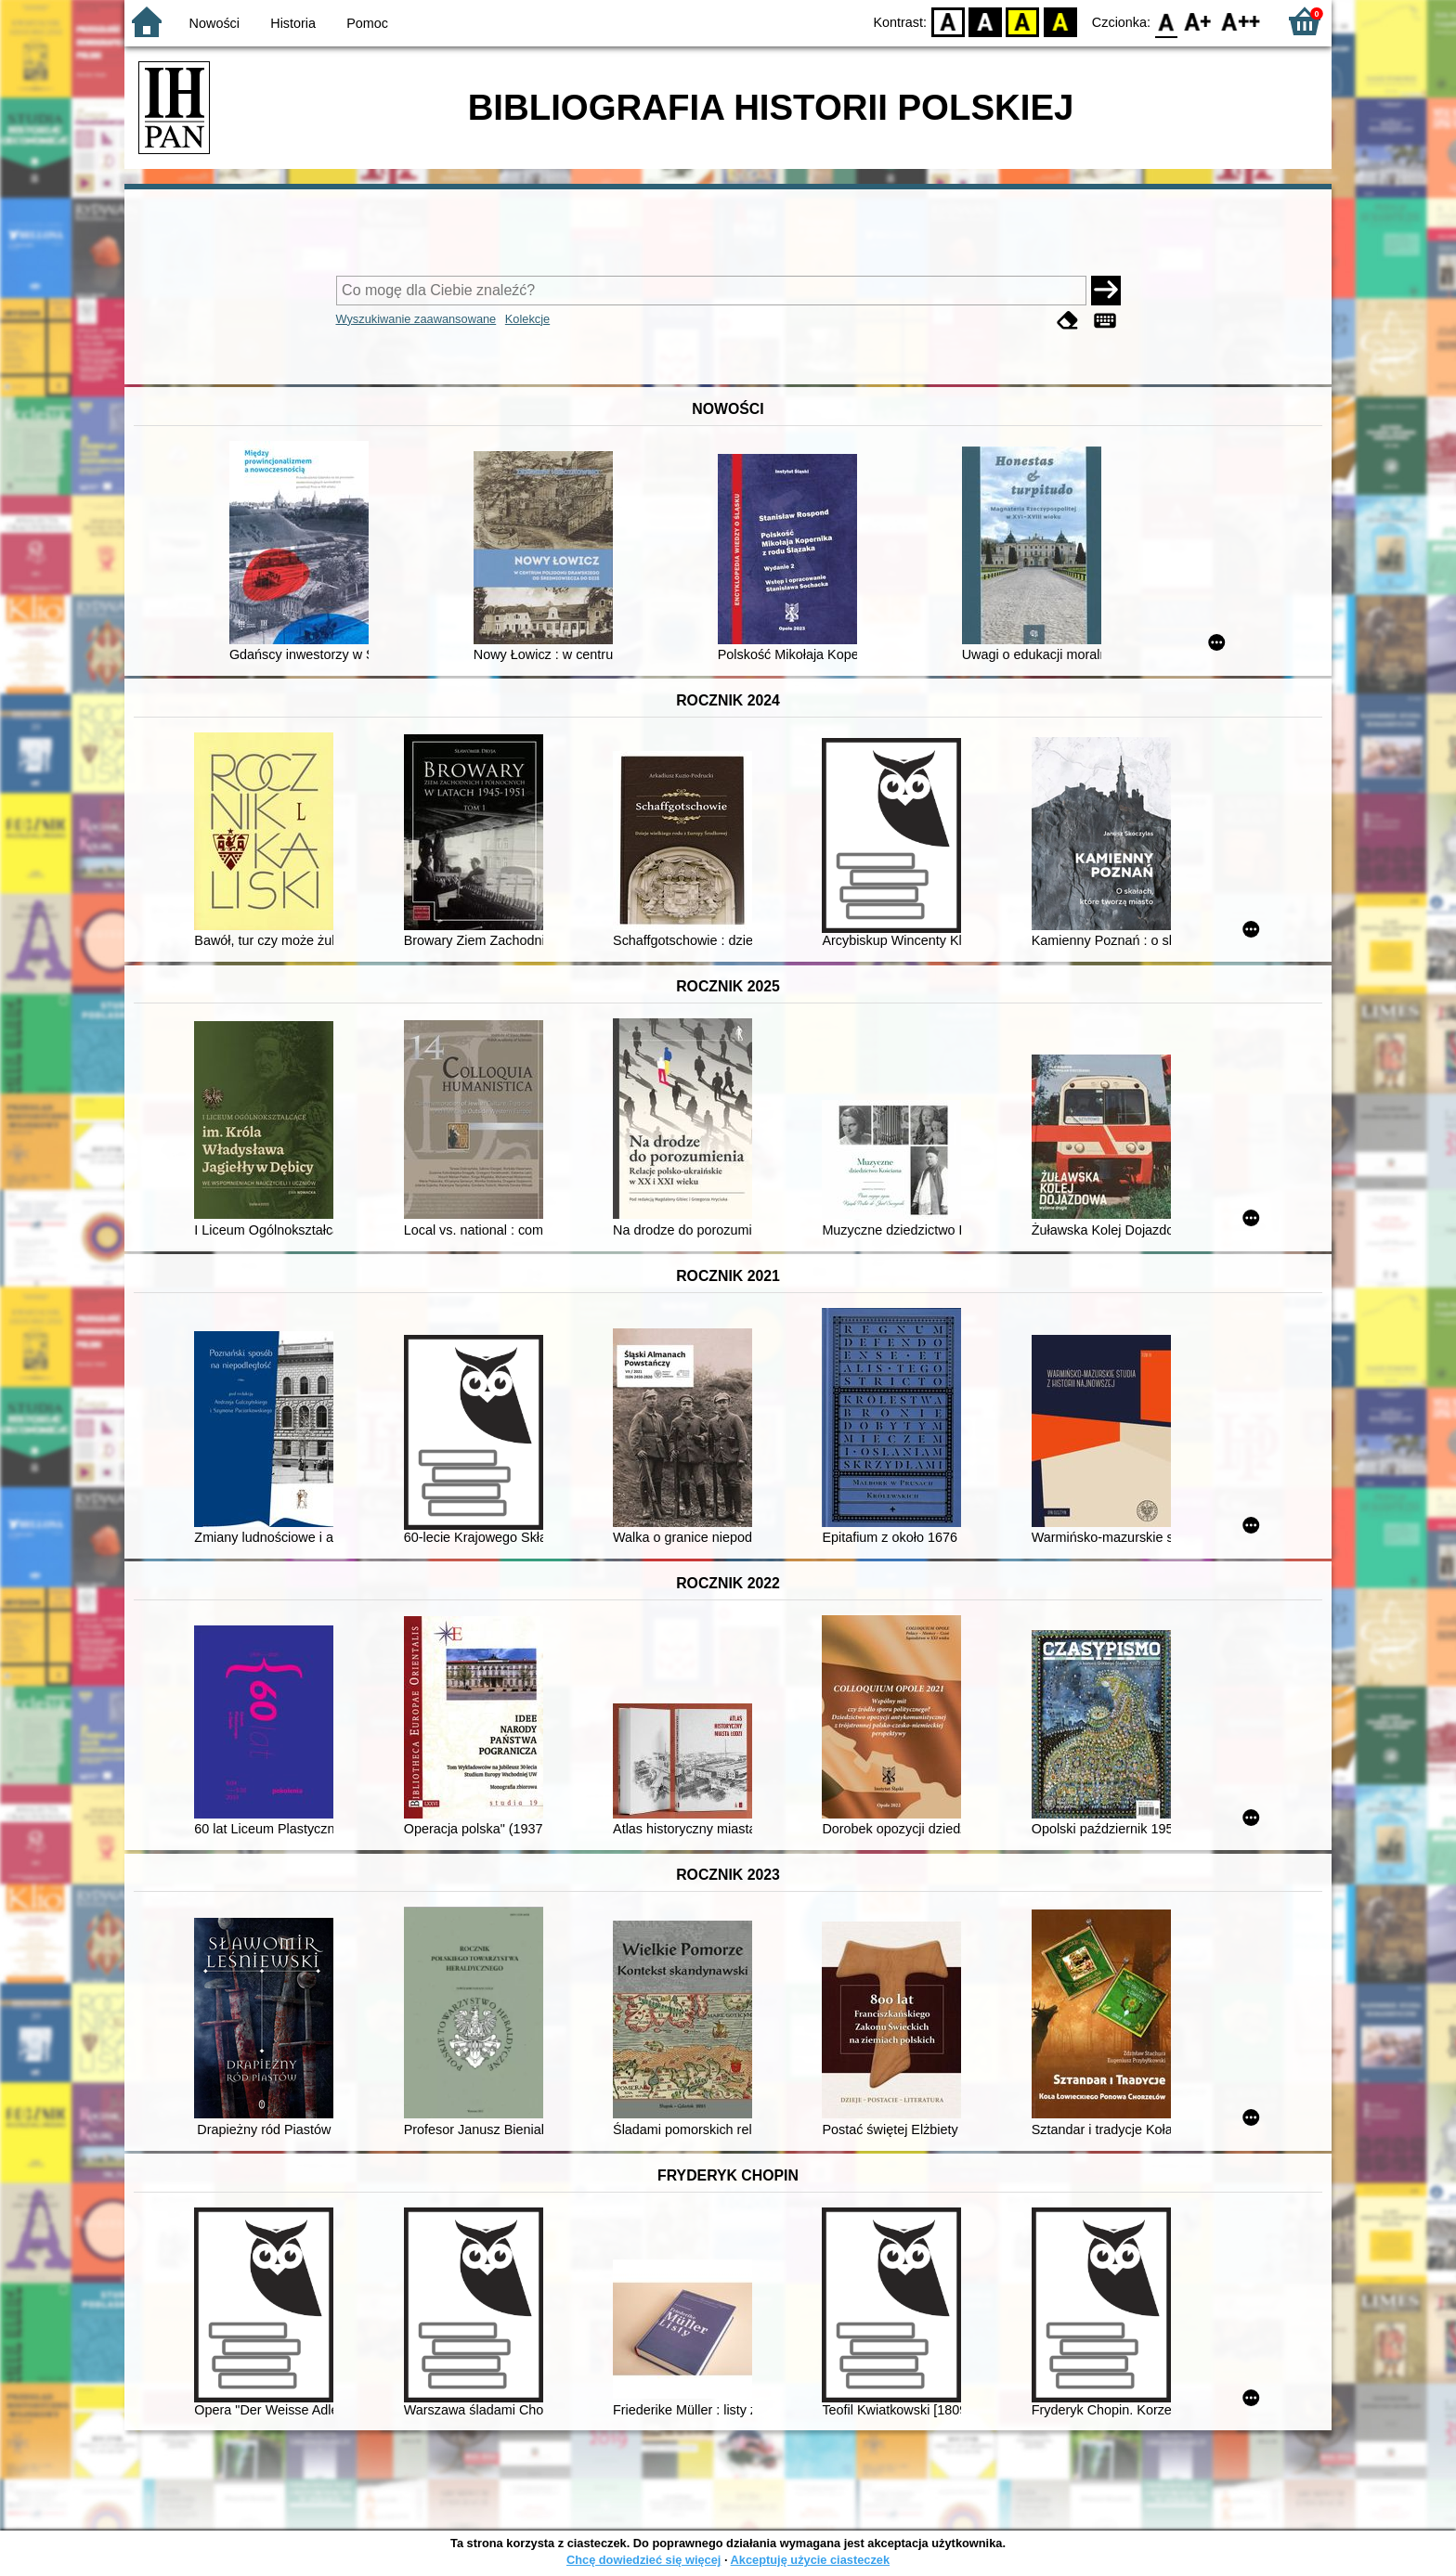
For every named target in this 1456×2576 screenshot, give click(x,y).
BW (985, 21)
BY (1060, 21)
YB (1023, 21)
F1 (1198, 21)
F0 (1166, 21)
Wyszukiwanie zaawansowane (416, 319)
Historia (293, 23)
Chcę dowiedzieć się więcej (643, 2560)
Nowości (214, 23)
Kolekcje (527, 319)
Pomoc (367, 23)
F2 (1241, 21)
